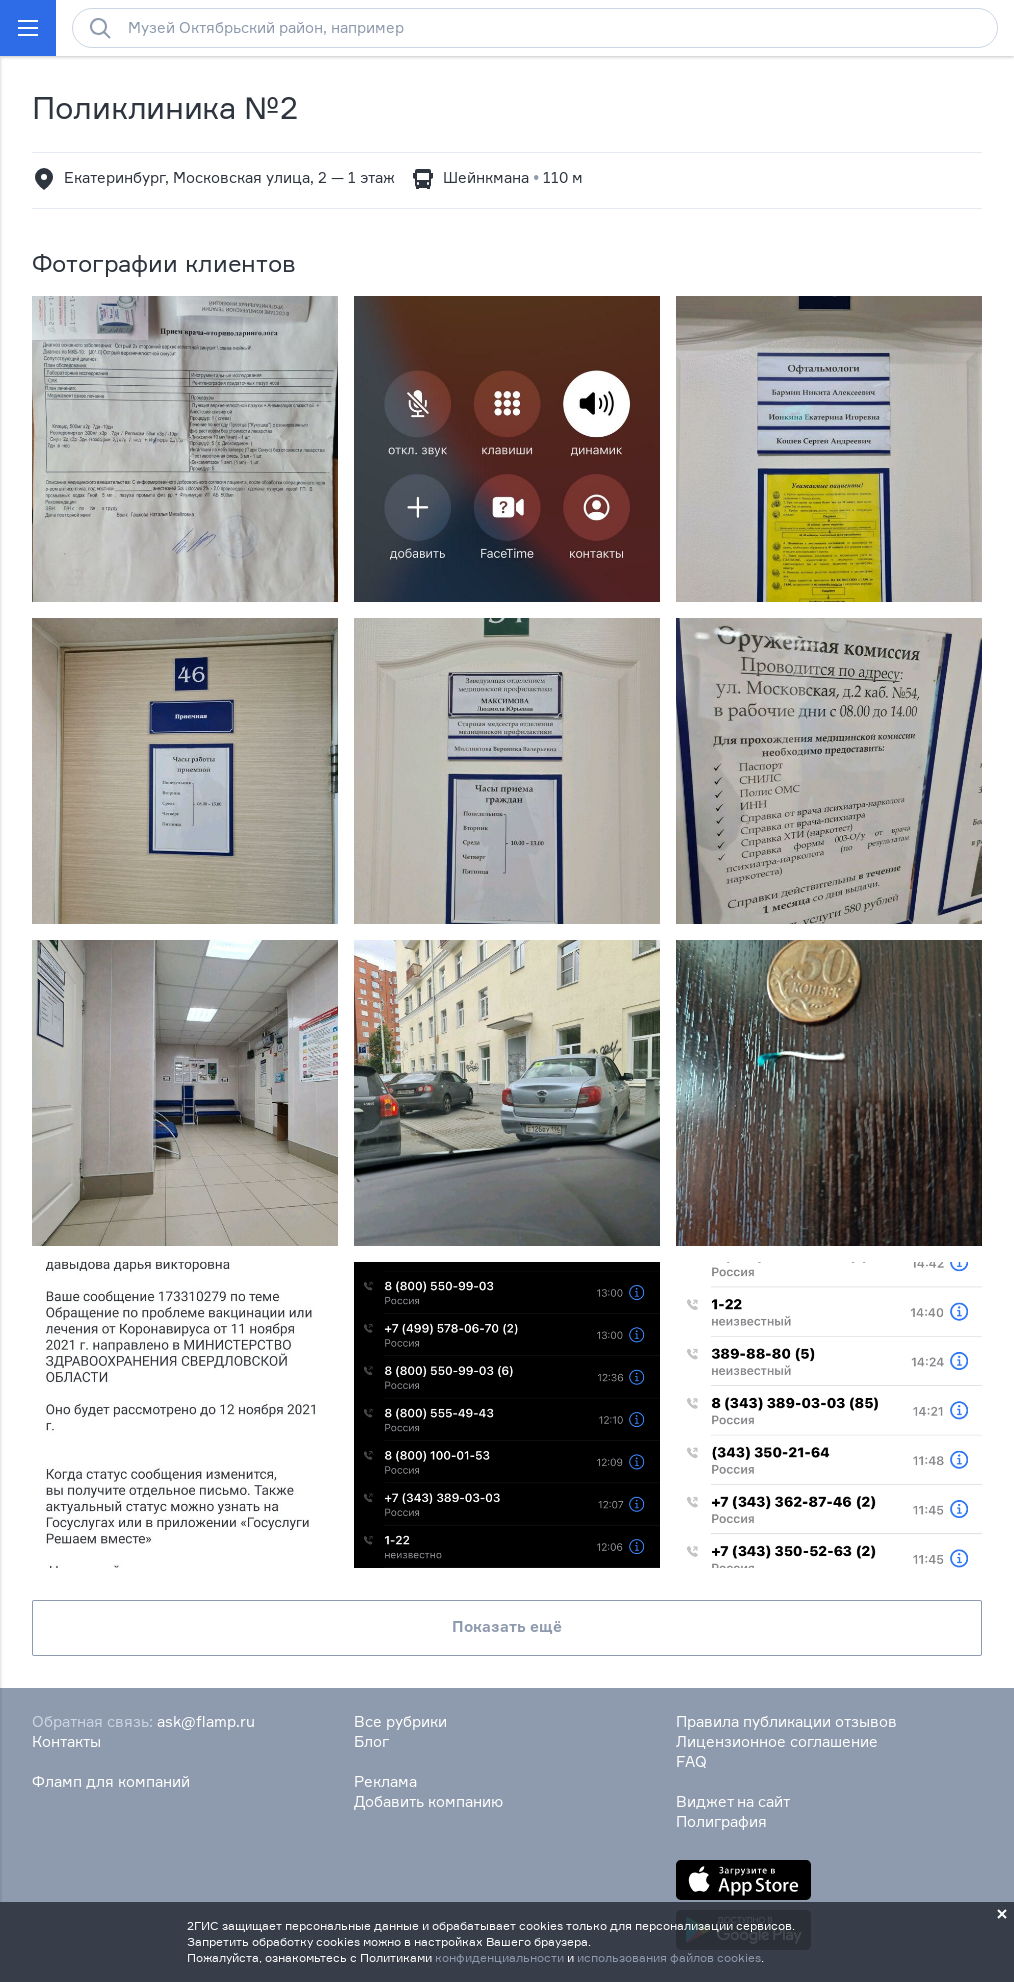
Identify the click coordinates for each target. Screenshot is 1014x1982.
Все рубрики (400, 1721)
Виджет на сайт (733, 1801)
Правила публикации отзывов (786, 1721)
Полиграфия (721, 1821)
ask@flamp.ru (206, 1721)
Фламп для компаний (111, 1781)
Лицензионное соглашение (777, 1741)
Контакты (66, 1741)
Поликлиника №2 (165, 107)
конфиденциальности (499, 1957)
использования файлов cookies (669, 1957)
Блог (371, 1741)
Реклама (385, 1781)
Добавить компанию (428, 1801)
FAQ (691, 1761)
